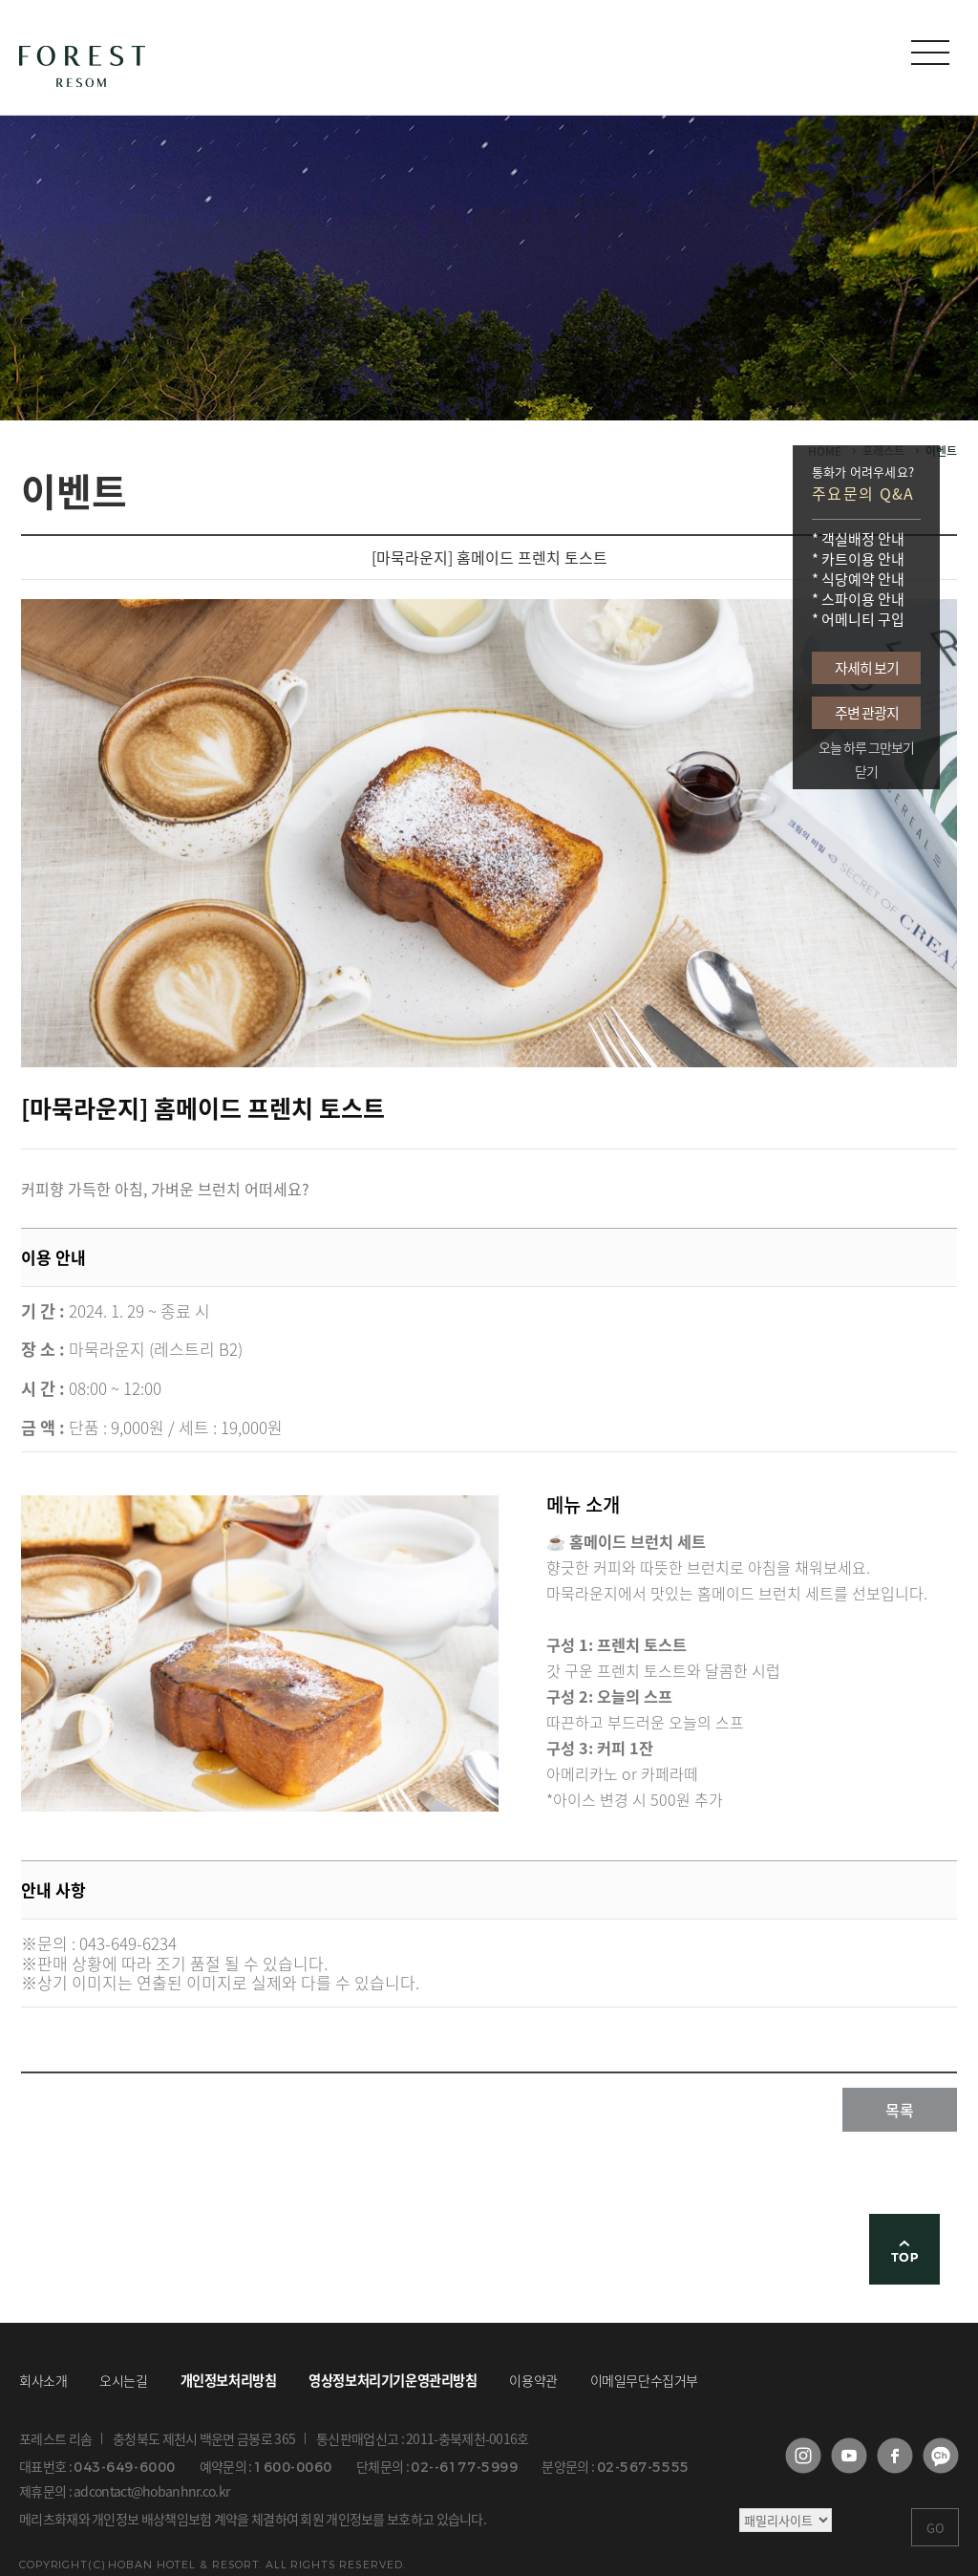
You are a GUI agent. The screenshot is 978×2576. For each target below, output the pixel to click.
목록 (899, 2109)
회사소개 (43, 2380)
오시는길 (123, 2380)
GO (935, 2528)
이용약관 (533, 2380)
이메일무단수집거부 (644, 2380)
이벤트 (941, 451)
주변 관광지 (867, 712)
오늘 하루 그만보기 (866, 748)
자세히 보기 (867, 667)
